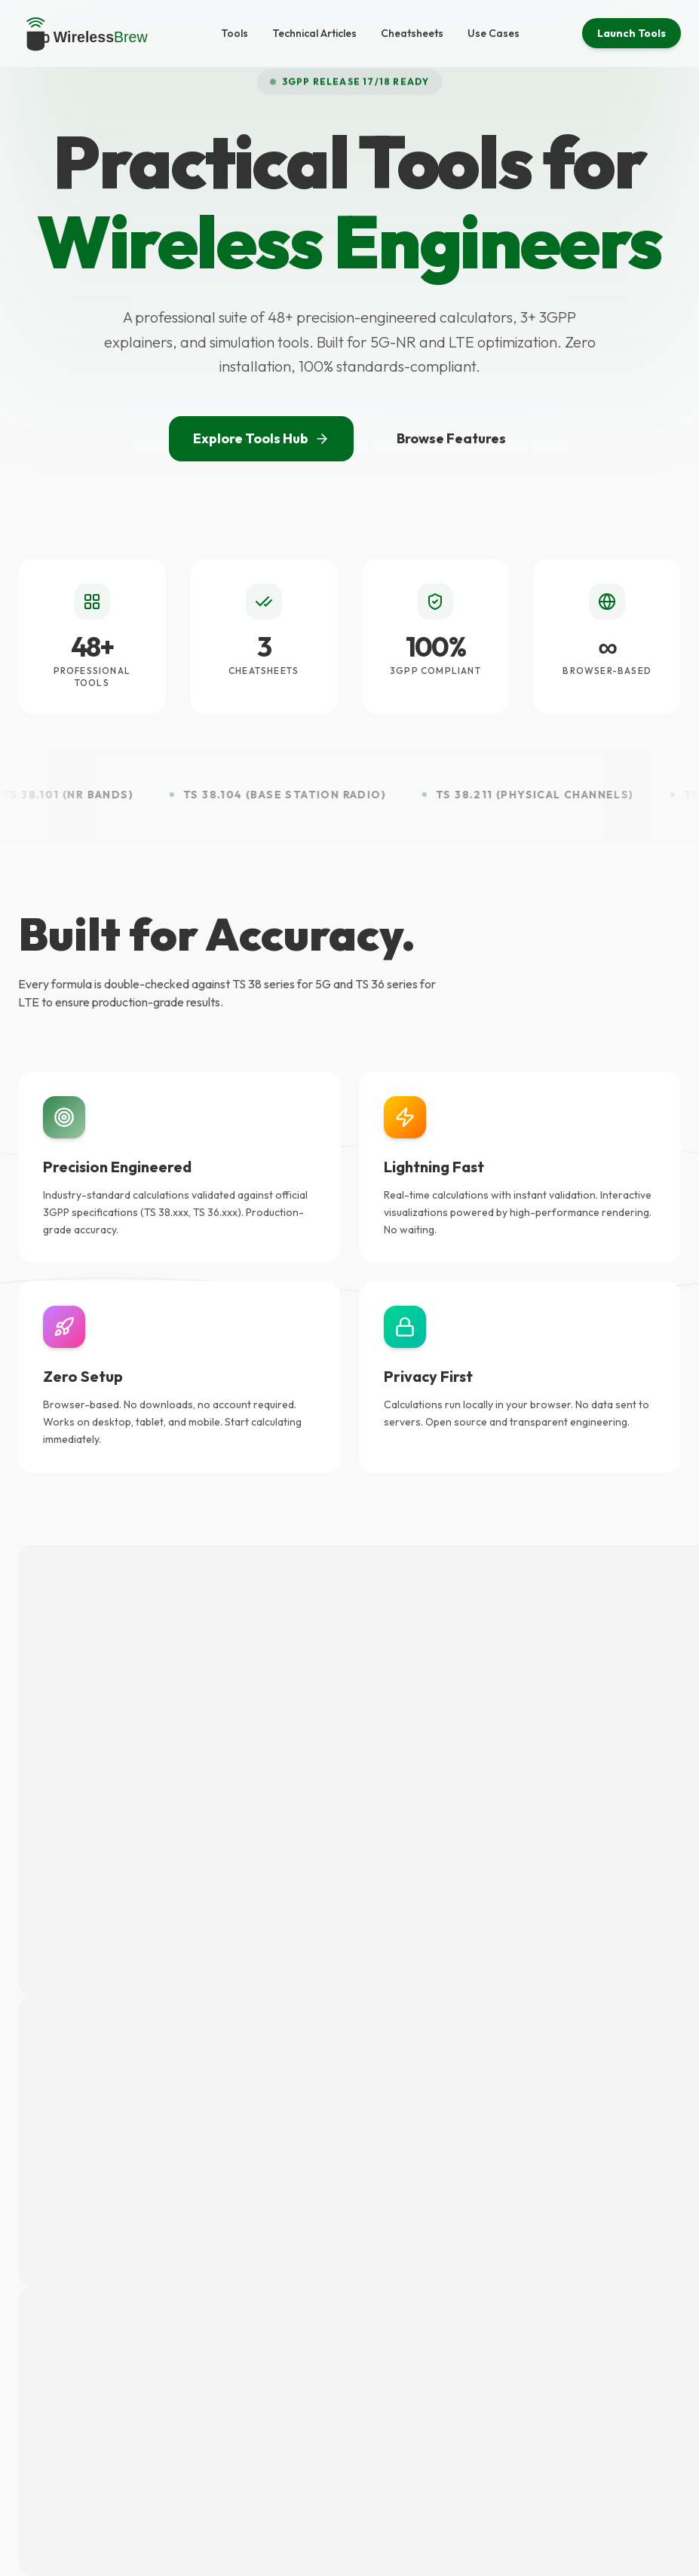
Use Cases (494, 33)
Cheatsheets (412, 33)
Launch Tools (631, 33)
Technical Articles (314, 33)
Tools (234, 33)
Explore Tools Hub (261, 438)
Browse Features (451, 438)
